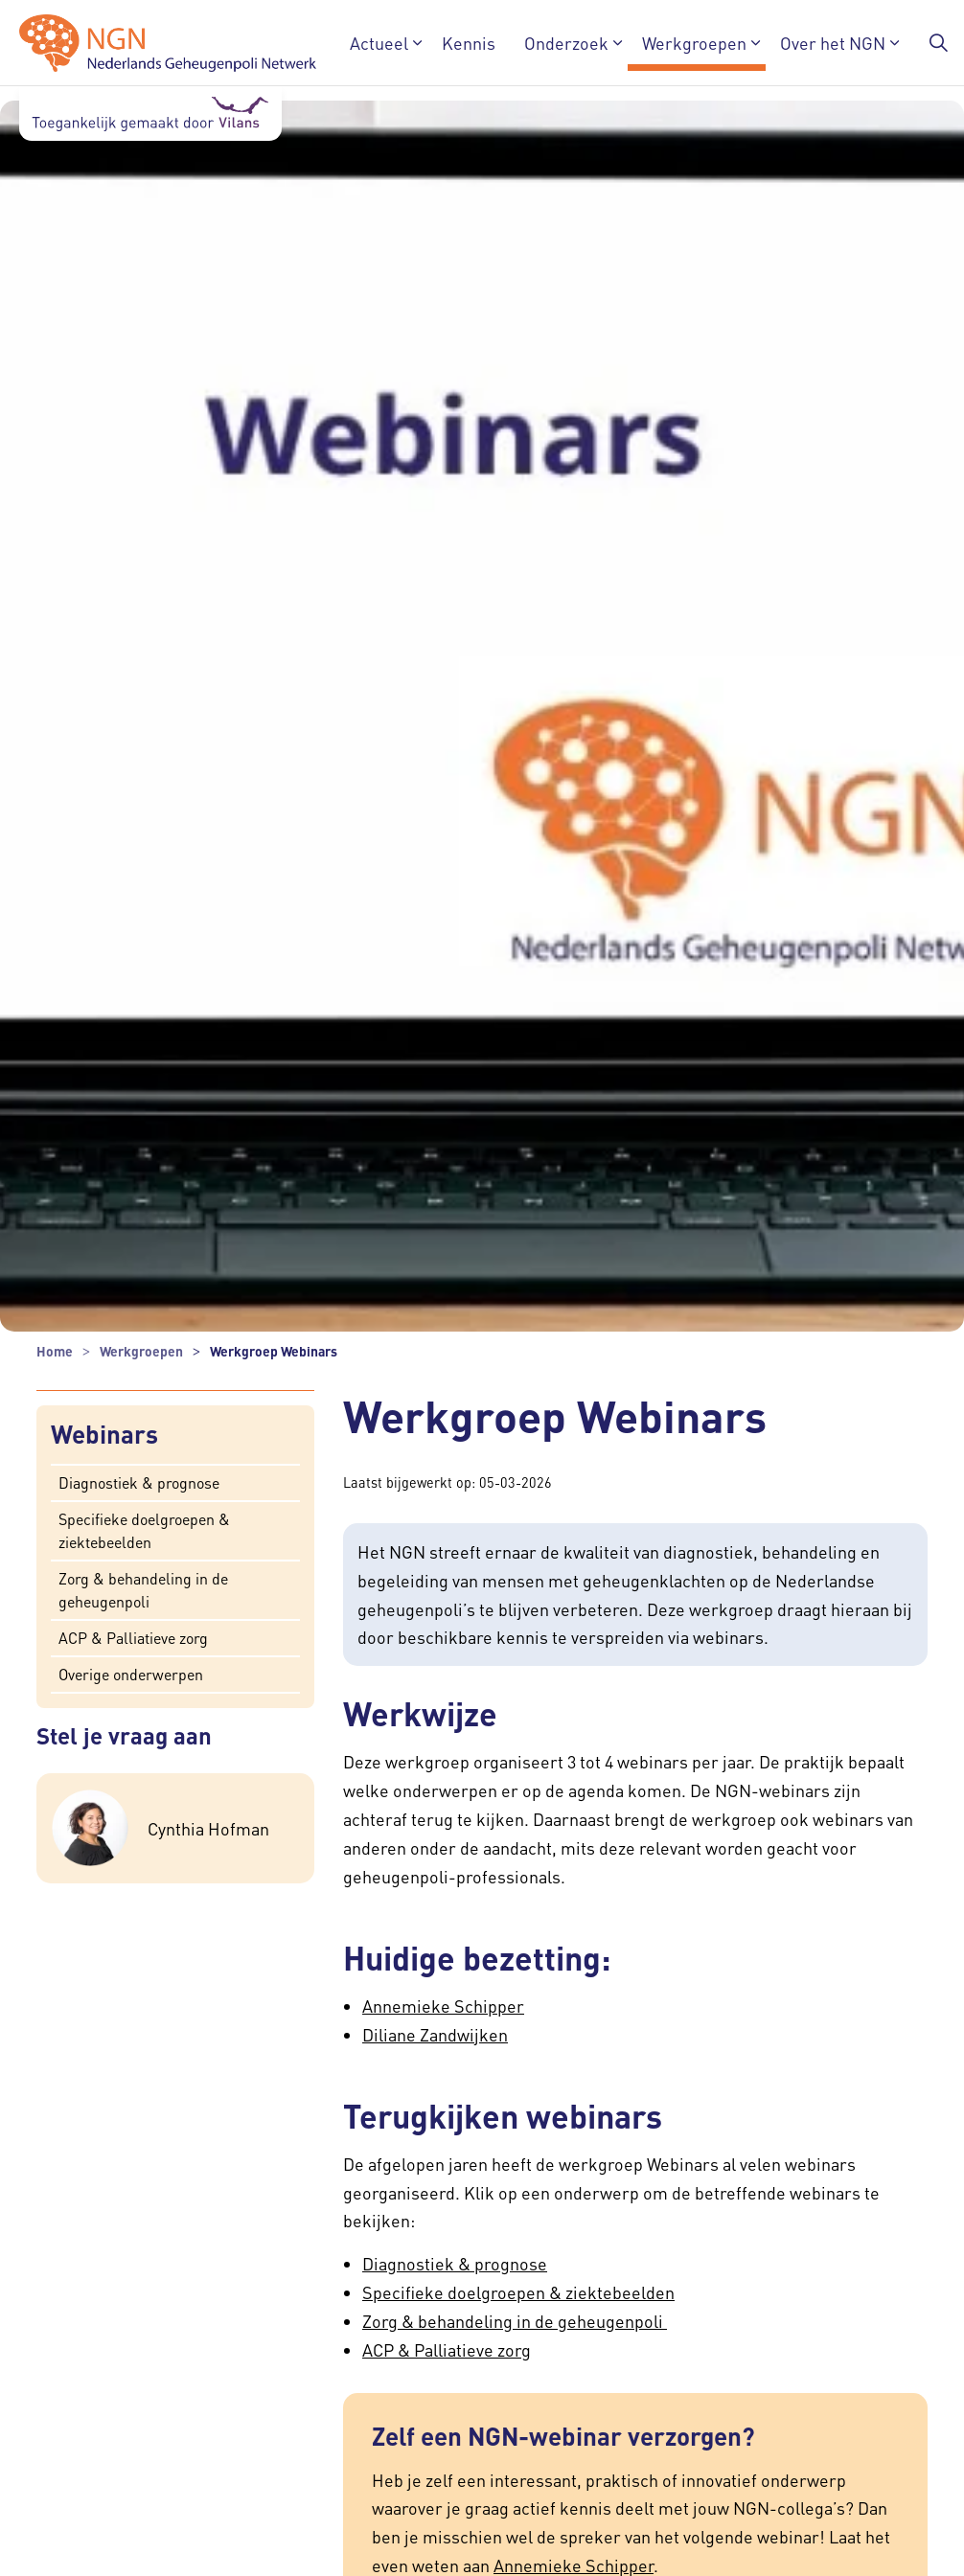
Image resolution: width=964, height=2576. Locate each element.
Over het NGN (832, 43)
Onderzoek (566, 43)
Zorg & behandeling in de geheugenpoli (143, 1588)
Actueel (379, 43)
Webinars (104, 1434)
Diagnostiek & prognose (138, 1481)
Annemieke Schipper (443, 2006)
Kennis (468, 43)
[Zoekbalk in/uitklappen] (939, 43)
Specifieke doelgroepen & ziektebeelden (144, 1529)
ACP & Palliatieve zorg (133, 1637)
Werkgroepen (694, 43)
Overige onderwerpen (130, 1673)
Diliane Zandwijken (435, 2034)
